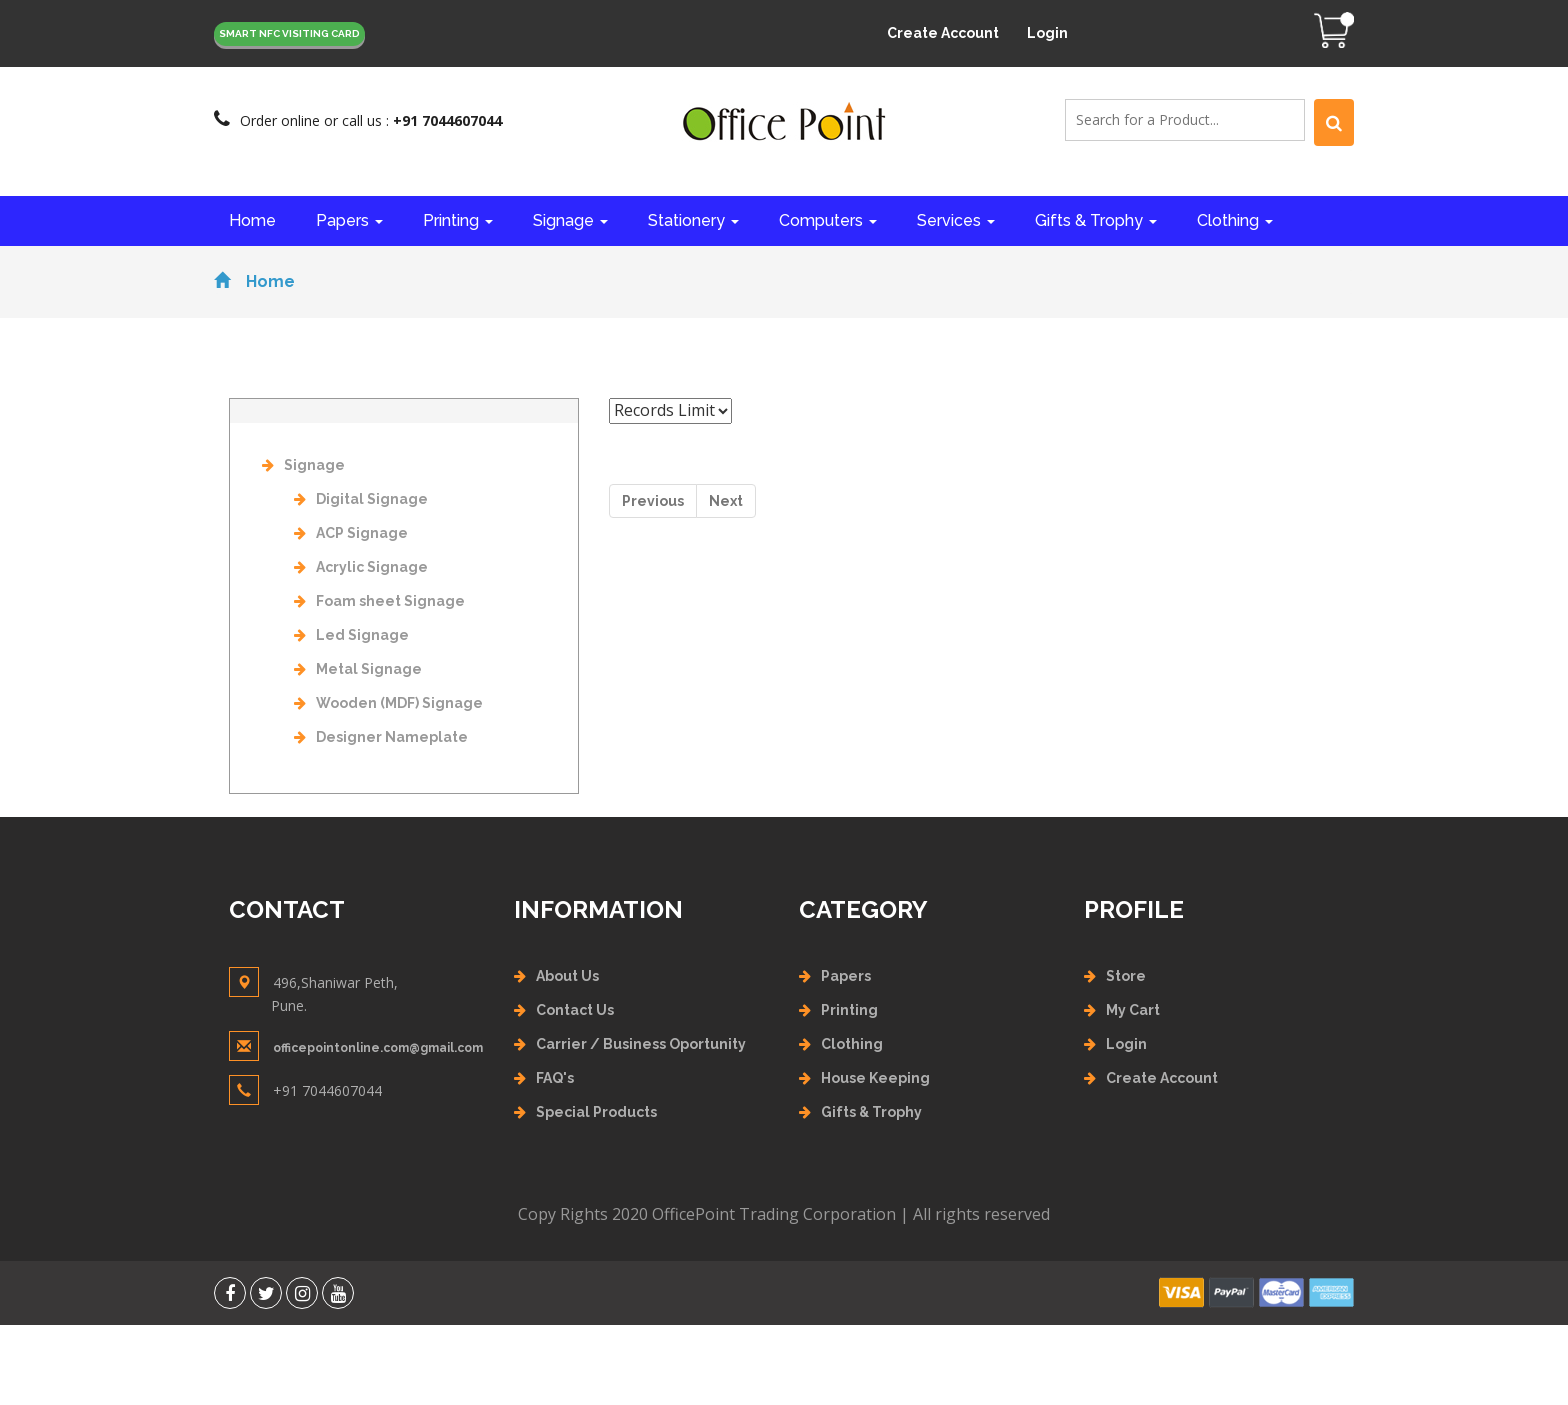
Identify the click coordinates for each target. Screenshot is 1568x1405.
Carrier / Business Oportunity (641, 1044)
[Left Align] (1334, 122)
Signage (570, 220)
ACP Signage (351, 533)
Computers (828, 220)
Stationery (693, 220)
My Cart (1133, 1010)
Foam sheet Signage (379, 601)
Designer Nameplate (381, 737)
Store (1126, 976)
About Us (567, 976)
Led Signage (351, 635)
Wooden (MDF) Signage (388, 703)
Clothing (1235, 220)
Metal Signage (358, 669)
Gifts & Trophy (1096, 220)
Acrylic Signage (361, 567)
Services (956, 220)
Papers (349, 220)
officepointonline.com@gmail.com (378, 1048)
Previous (653, 501)
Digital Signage (361, 499)
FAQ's (555, 1078)
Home (252, 220)
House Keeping (875, 1078)
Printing (458, 220)
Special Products (596, 1112)
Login (1047, 33)
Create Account (943, 33)
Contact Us (575, 1010)
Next (726, 501)
